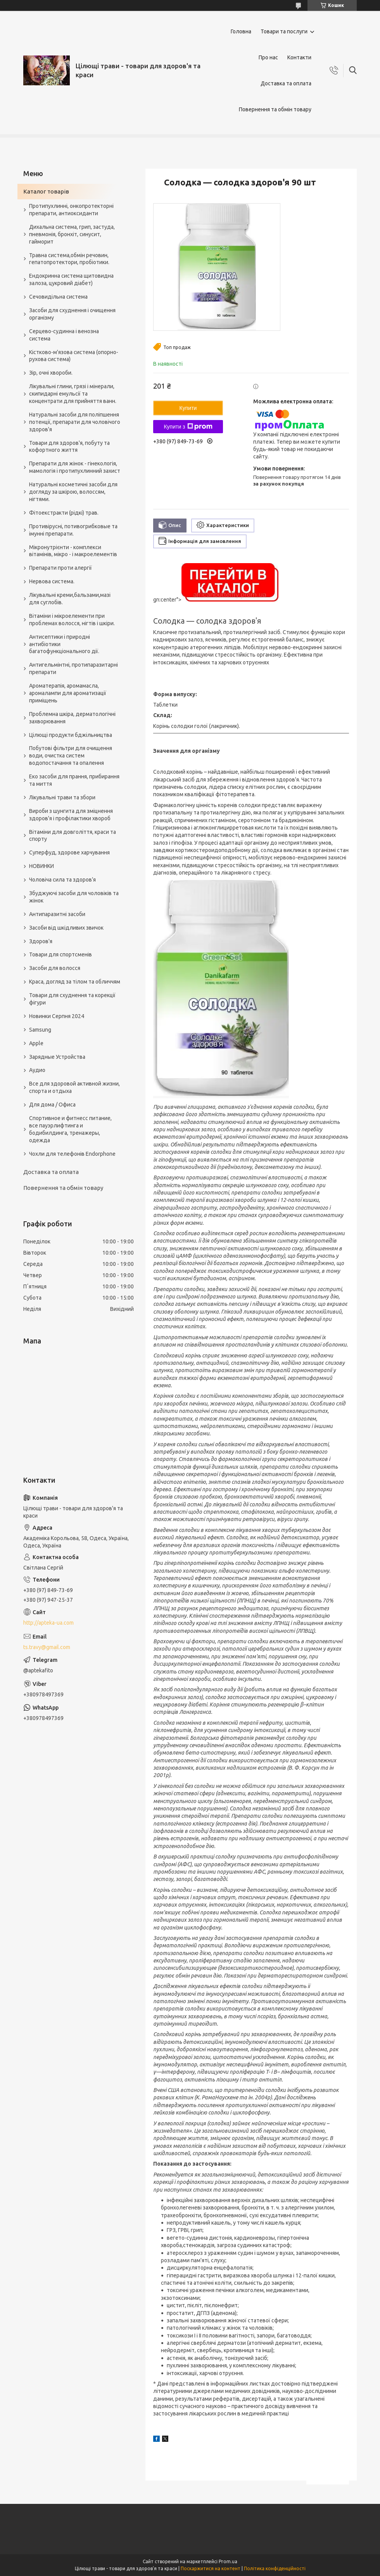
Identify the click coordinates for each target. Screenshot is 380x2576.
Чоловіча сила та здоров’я (62, 880)
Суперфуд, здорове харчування (69, 852)
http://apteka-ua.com (48, 1623)
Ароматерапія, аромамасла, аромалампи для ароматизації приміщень (67, 693)
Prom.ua (228, 2561)
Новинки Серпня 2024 (56, 1016)
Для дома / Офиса (52, 1104)
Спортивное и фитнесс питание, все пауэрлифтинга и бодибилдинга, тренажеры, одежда (70, 1129)
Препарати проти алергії (60, 568)
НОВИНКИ (41, 866)
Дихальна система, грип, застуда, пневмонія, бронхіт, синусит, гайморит (72, 234)
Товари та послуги (284, 31)
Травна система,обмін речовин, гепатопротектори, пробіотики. (69, 259)
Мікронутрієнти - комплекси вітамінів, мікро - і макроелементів (73, 551)
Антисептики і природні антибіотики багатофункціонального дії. (64, 644)
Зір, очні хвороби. (51, 373)
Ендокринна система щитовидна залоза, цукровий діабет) (71, 279)
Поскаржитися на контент (210, 2568)
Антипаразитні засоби (57, 914)
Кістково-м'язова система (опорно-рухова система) (73, 356)
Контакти (299, 57)
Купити (188, 408)
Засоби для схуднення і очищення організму (72, 314)
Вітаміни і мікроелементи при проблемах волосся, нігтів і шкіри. (72, 619)
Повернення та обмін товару (275, 109)
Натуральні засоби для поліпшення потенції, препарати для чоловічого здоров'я (74, 421)
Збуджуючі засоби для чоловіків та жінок (74, 897)
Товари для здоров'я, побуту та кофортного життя (69, 446)
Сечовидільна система (58, 297)
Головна (241, 31)
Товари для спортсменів (60, 954)
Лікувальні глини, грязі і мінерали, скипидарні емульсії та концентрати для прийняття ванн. (72, 393)
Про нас (268, 57)
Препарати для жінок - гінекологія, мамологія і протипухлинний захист (74, 467)
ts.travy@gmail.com (46, 1647)
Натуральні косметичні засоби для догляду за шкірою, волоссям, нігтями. (73, 491)
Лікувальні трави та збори (62, 797)
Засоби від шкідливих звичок (66, 928)
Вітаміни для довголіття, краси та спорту (72, 835)
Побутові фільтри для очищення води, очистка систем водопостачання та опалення (70, 755)
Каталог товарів (46, 191)
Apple (36, 1043)
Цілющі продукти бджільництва (70, 735)
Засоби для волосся (54, 968)
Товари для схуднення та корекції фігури (72, 999)
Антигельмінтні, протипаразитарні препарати (73, 668)
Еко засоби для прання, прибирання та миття (74, 780)
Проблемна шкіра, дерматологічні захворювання (72, 717)
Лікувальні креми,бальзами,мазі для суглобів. (70, 598)
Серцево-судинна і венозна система (64, 335)
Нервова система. (51, 581)
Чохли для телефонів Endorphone (72, 1154)
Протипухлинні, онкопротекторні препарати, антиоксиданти (71, 209)
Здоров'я (40, 941)
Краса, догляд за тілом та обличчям (74, 982)
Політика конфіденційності (275, 2568)
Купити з (188, 426)
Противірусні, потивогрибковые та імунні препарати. (73, 530)
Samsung (40, 1030)
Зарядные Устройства (57, 1057)
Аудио (37, 1070)
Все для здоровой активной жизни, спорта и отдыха (74, 1087)
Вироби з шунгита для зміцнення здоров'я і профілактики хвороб (71, 814)
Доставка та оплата (286, 83)
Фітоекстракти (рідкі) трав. (63, 513)
